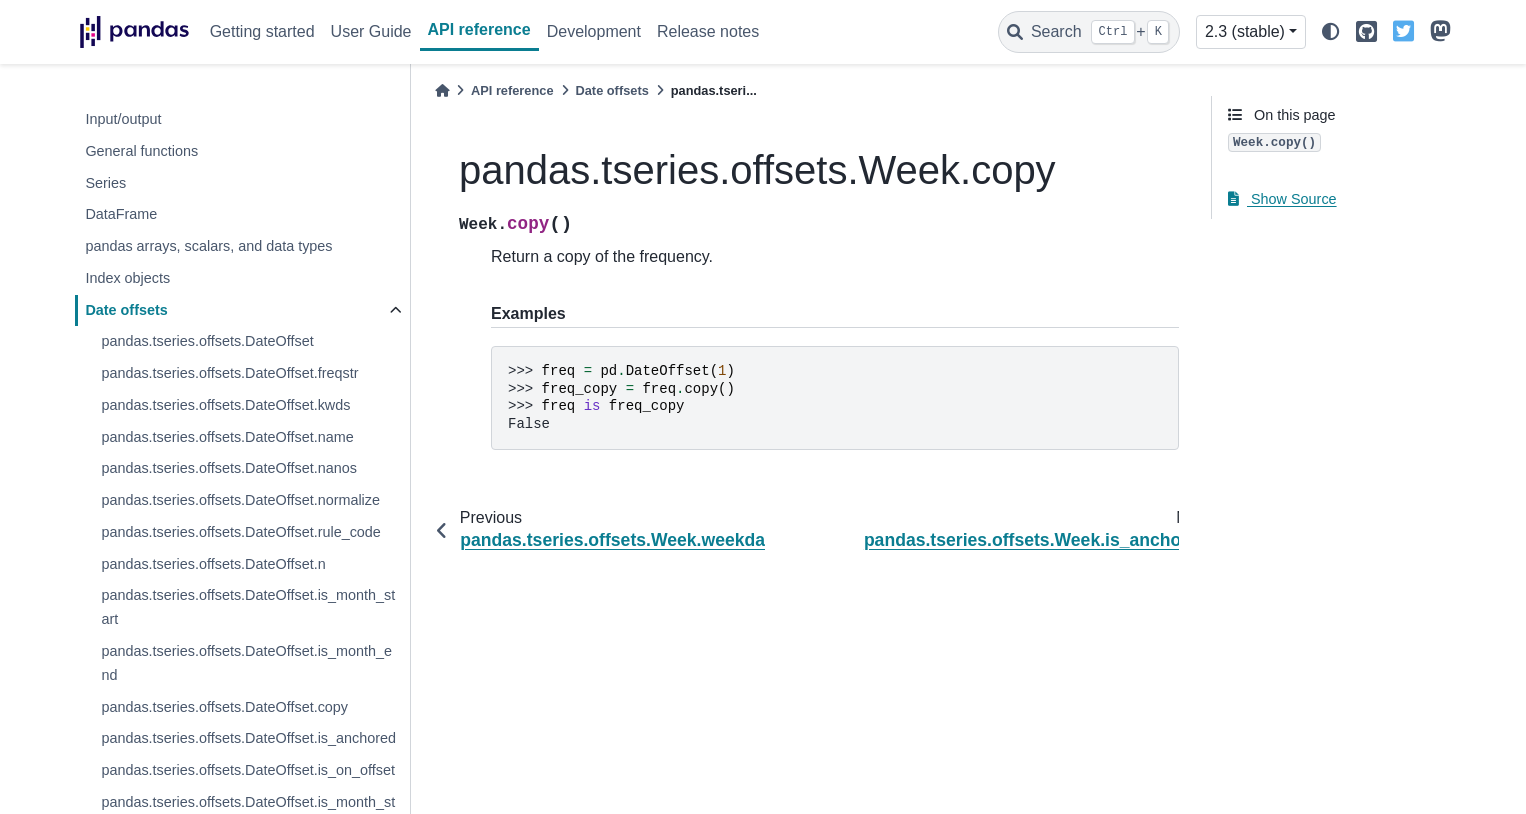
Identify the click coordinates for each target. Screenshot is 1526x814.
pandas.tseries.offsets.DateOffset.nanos (228, 468)
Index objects (127, 278)
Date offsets (126, 310)
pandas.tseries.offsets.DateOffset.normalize (240, 500)
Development (594, 31)
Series (105, 183)
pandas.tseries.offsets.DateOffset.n (213, 564)
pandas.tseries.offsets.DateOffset (207, 341)
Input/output (123, 119)
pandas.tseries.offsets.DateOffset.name (227, 437)
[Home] (442, 90)
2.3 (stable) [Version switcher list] (1245, 31)
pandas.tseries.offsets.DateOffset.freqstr (229, 373)
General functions (141, 151)
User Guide (371, 31)
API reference (479, 29)
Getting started (262, 31)
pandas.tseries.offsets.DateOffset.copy (224, 707)
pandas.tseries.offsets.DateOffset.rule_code (240, 532)
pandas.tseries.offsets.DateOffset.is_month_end (246, 663)
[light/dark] (1331, 32)
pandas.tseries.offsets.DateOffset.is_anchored (248, 738)
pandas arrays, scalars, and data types (208, 246)
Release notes (708, 31)
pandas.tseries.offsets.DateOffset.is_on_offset (248, 770)
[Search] (1089, 32)
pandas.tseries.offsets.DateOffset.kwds (225, 405)
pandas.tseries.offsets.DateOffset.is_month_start (248, 607)
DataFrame (121, 214)
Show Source (1282, 199)
